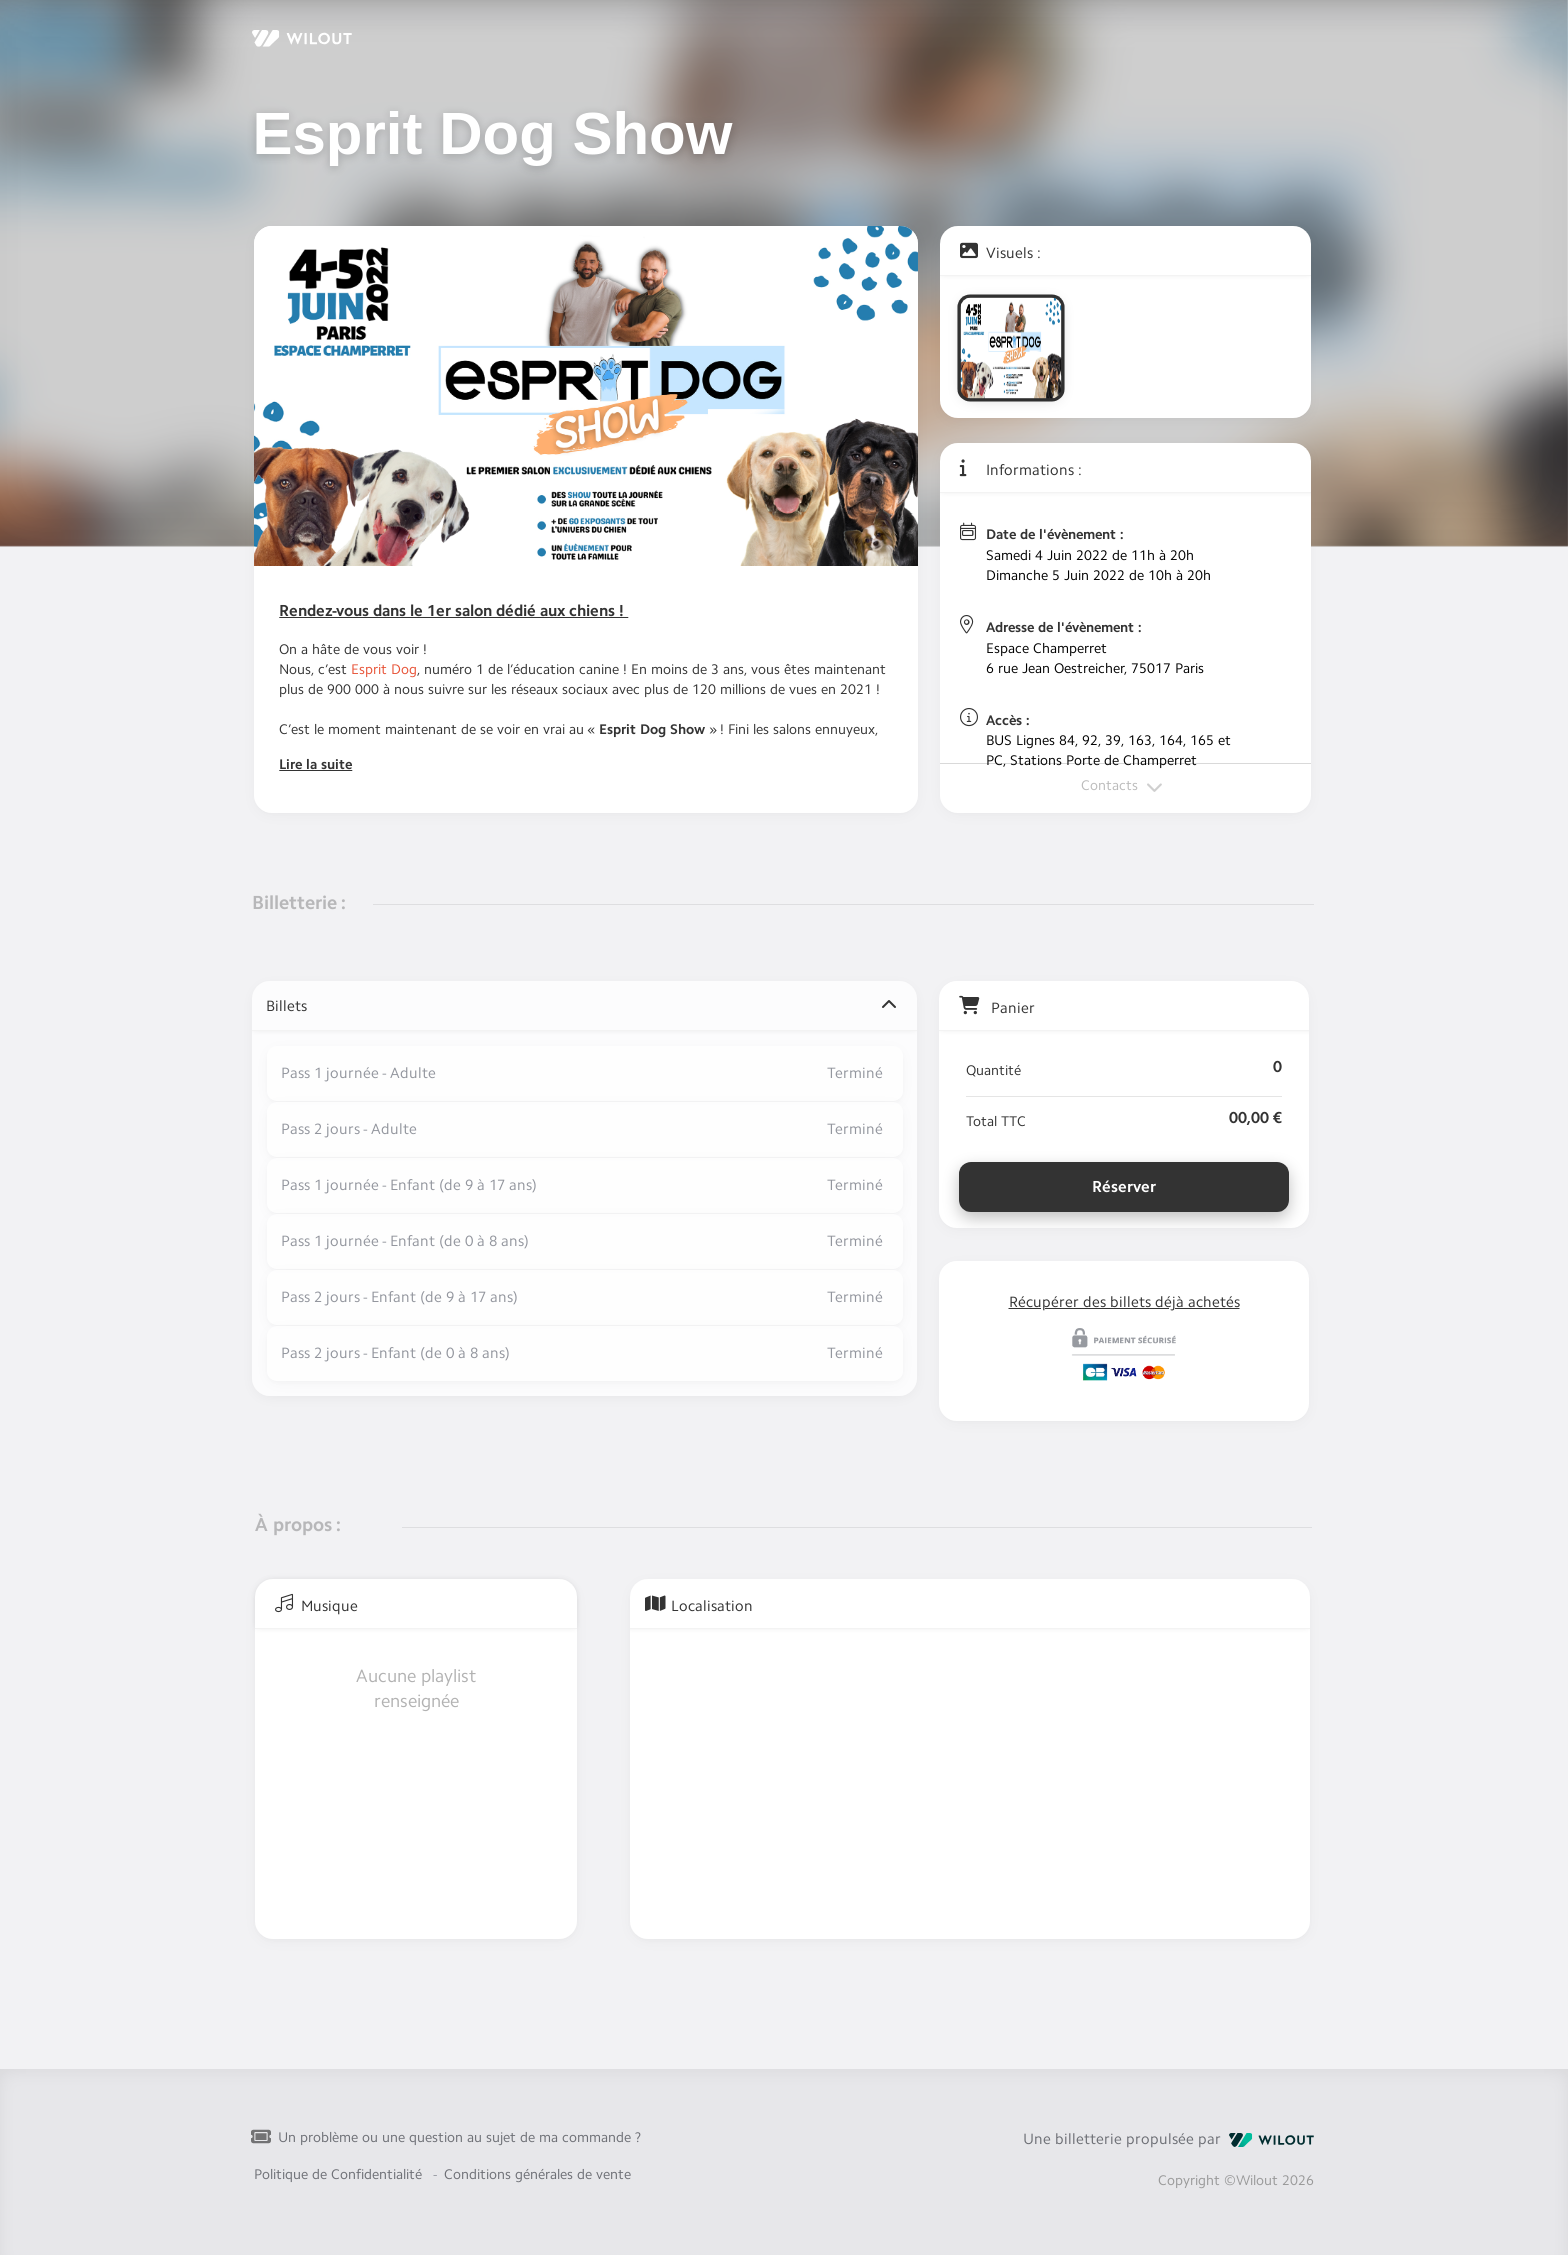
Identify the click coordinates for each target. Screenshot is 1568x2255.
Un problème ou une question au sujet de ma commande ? (459, 2123)
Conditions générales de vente (537, 2160)
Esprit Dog (384, 669)
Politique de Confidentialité (338, 2160)
